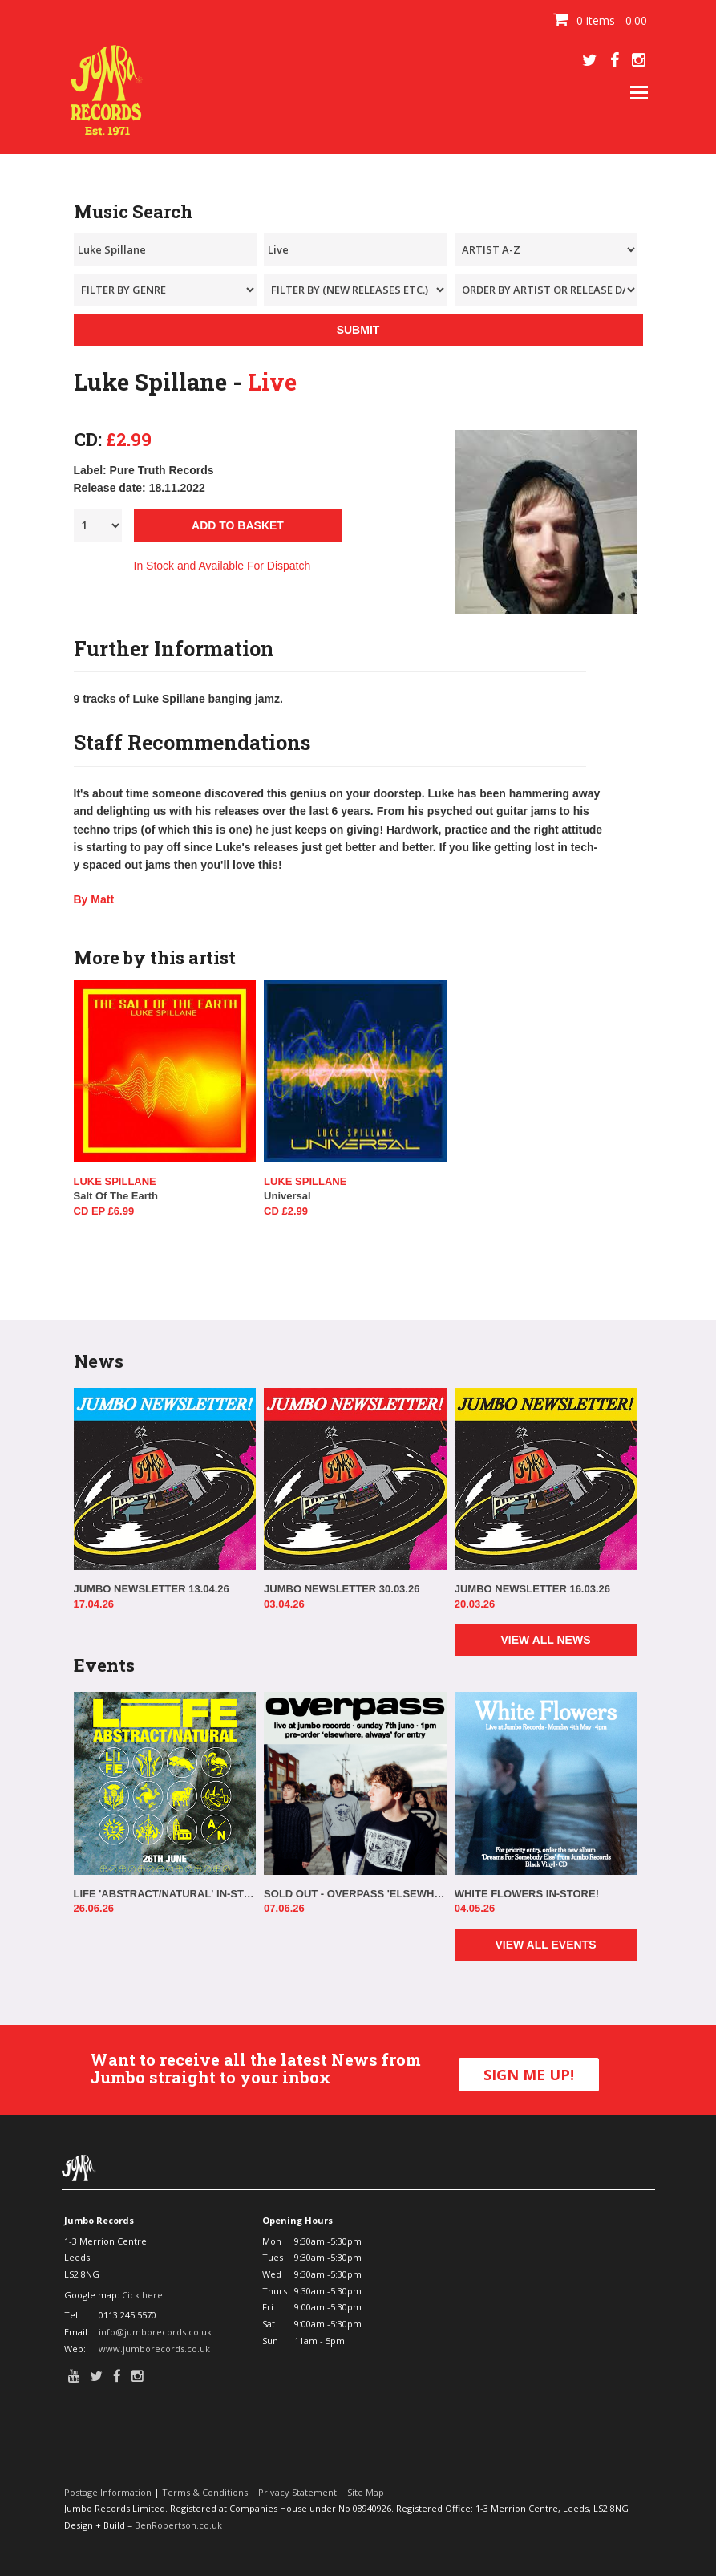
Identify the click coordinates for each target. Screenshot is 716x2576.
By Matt (94, 899)
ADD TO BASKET (238, 525)
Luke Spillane (115, 1181)
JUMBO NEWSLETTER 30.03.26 (341, 1589)
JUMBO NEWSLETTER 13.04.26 (151, 1589)
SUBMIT (358, 329)
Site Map (365, 2492)
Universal (287, 1196)
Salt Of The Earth (116, 1196)
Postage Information (108, 2492)
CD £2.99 (286, 1211)
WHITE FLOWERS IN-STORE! (527, 1894)
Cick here (142, 2295)
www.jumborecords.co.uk (154, 2349)
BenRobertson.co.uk (178, 2525)
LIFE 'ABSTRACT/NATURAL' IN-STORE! (165, 1894)
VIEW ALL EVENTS (545, 1944)
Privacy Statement (297, 2492)
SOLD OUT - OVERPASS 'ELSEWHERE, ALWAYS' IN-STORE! (355, 1894)
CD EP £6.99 (104, 1211)
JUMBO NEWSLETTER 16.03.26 (532, 1589)
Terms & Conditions (205, 2492)
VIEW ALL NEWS (545, 1639)
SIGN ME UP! (528, 2074)
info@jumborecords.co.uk (155, 2332)
